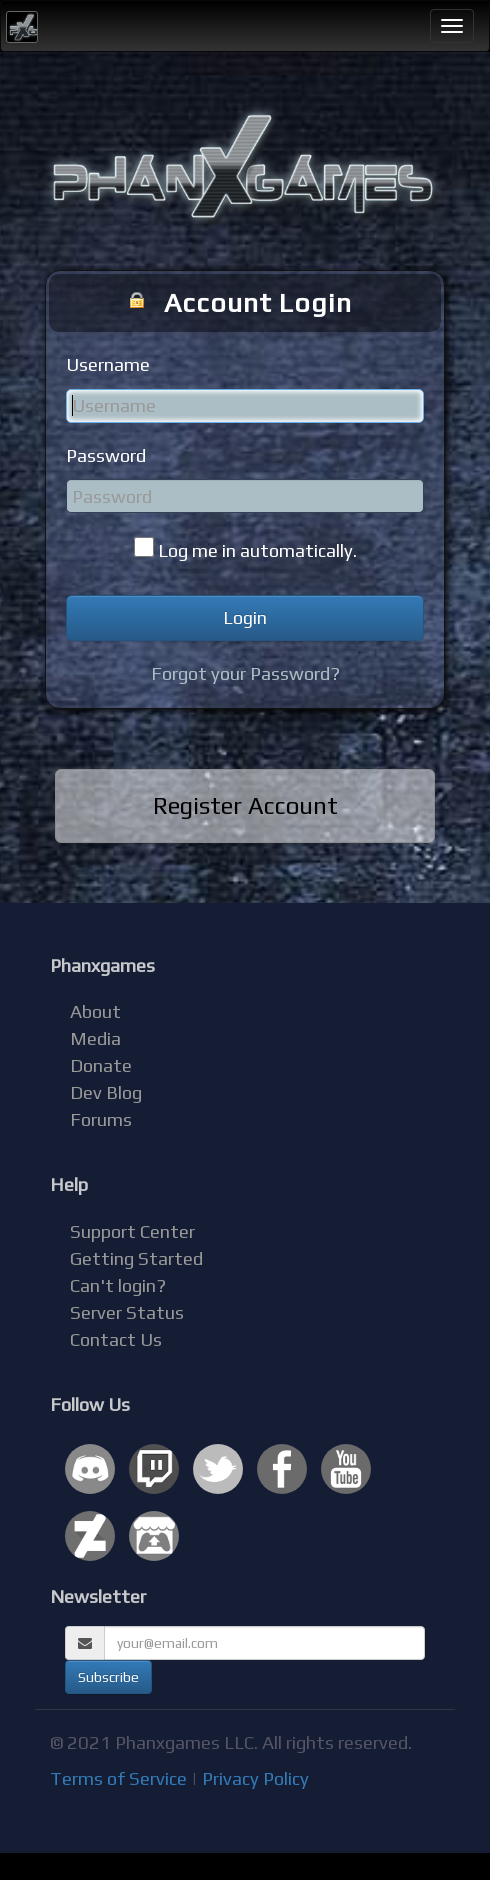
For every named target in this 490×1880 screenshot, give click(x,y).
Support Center (132, 1231)
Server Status (127, 1312)
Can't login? (118, 1285)
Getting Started (136, 1258)
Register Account (245, 805)
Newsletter (98, 1596)
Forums (101, 1119)
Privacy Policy (255, 1778)
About (95, 1011)
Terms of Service (118, 1778)
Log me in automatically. (257, 550)
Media (95, 1038)
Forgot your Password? (245, 673)
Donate (101, 1065)
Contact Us (116, 1339)
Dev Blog (106, 1092)
